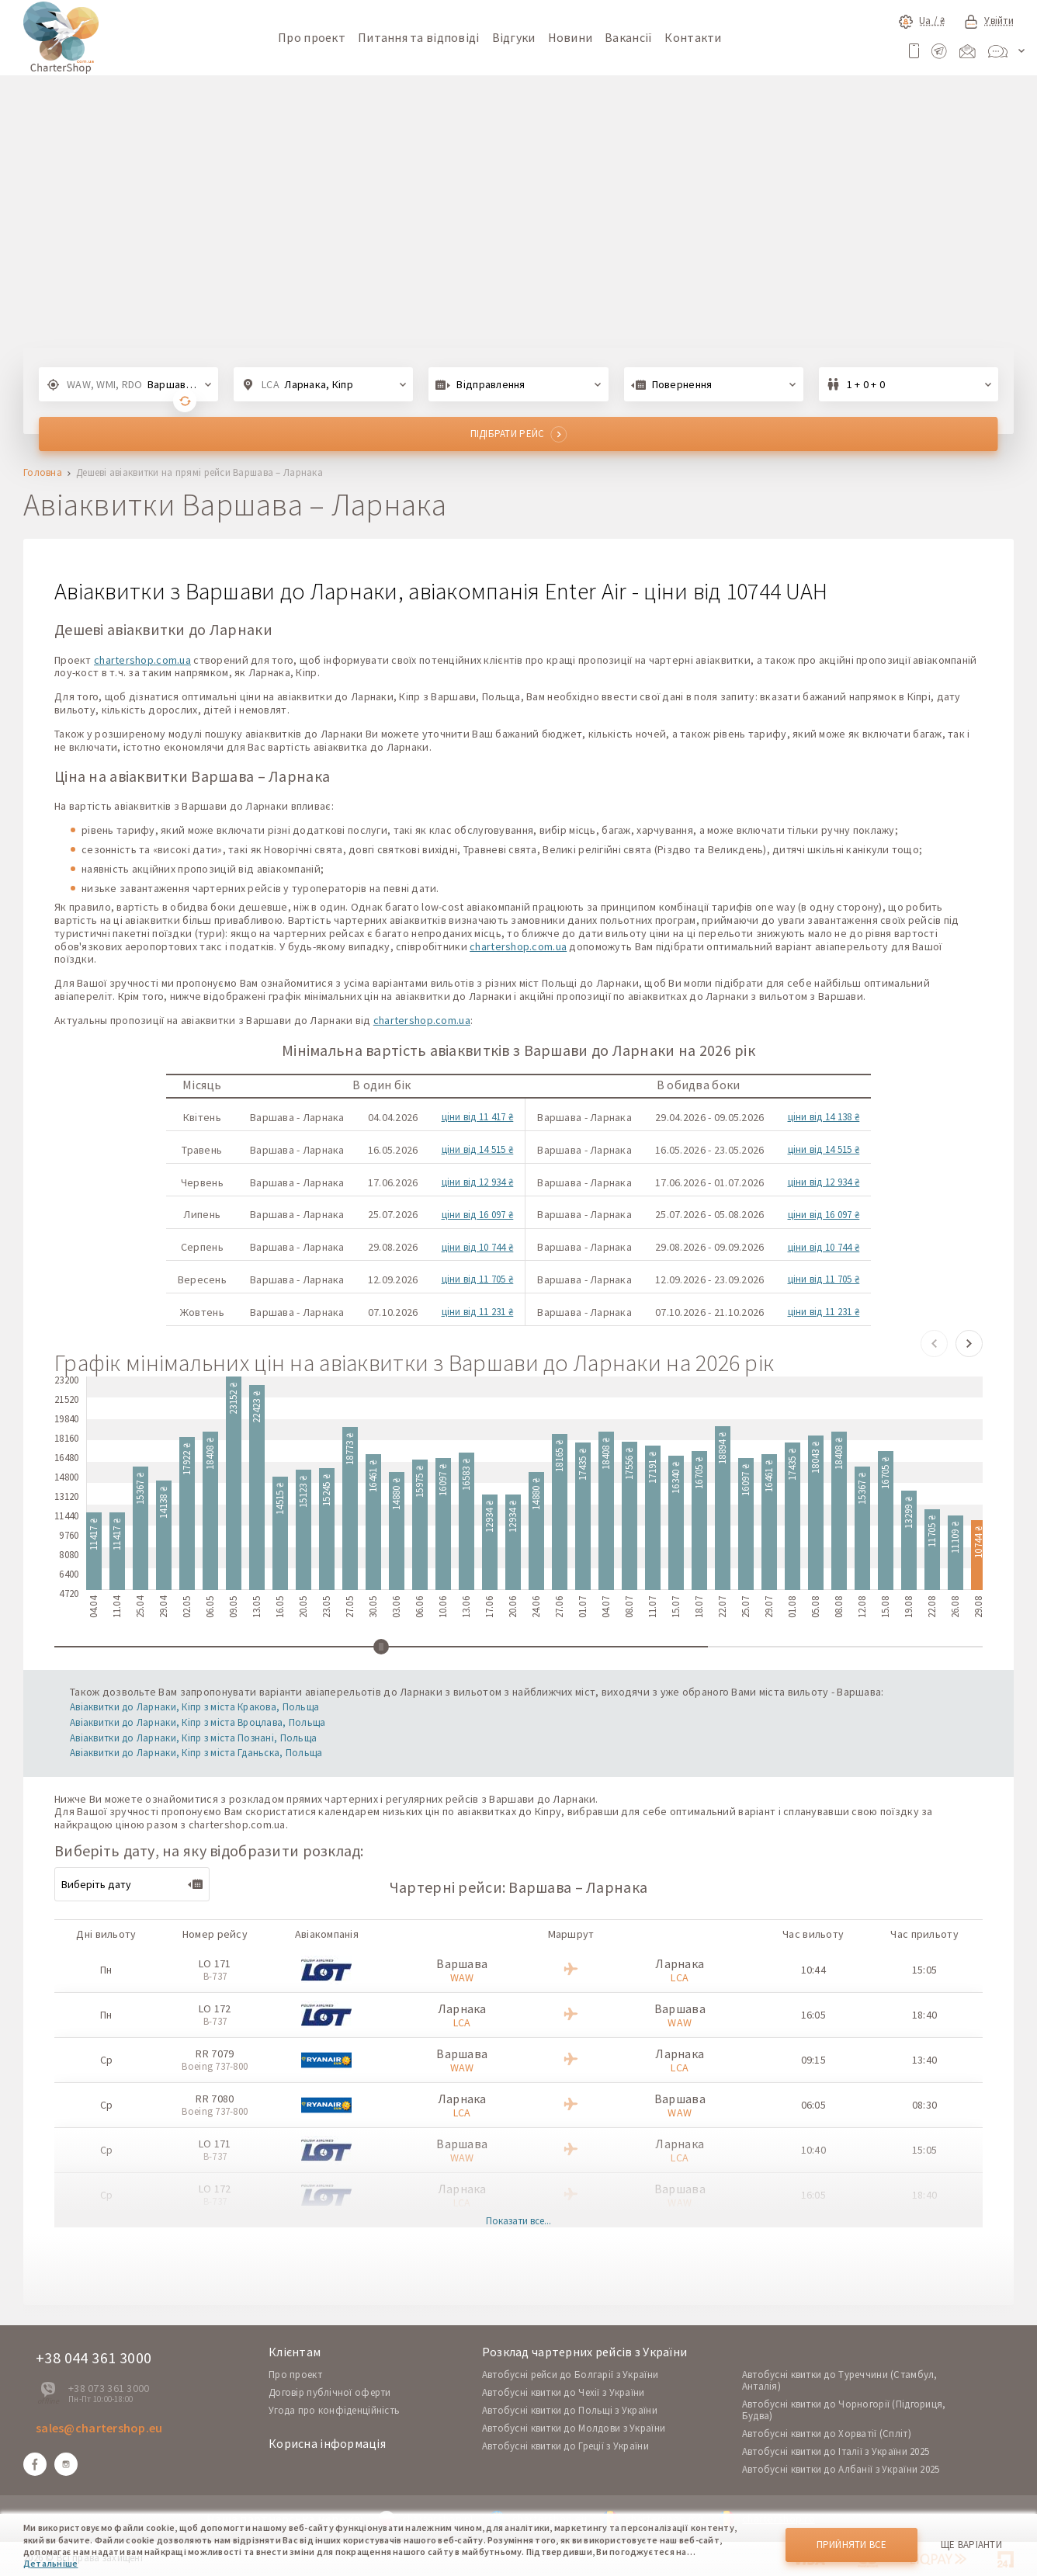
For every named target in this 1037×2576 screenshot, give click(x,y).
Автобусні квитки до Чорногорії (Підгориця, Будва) (844, 2409)
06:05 (813, 2105)
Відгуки (514, 37)
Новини (570, 37)
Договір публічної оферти (330, 2392)
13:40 (924, 2060)
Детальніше (50, 2563)
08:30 (924, 2105)
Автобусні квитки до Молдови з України (573, 2428)
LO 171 (215, 1963)
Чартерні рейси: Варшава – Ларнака (518, 1887)
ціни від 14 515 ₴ (478, 1149)
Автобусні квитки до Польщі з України (569, 2410)
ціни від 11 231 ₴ (478, 1311)
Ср (106, 2060)
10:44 (813, 1970)
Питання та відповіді (419, 37)
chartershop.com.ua (142, 660)
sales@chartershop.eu (99, 2428)
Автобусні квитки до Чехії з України (563, 2392)
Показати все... (518, 2221)
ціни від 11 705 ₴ (478, 1279)
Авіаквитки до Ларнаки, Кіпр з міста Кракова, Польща (194, 1706)
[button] (934, 1343)
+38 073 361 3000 (108, 2388)
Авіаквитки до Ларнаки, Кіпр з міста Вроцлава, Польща (198, 1722)
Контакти (692, 37)
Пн (106, 1970)
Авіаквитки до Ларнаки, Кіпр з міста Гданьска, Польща (196, 1753)
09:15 (813, 2060)
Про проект (311, 37)
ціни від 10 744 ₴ (478, 1247)
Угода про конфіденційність (334, 2410)
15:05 (924, 1970)
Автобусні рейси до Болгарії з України (570, 2374)
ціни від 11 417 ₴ (478, 1117)
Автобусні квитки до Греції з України (565, 2446)
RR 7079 (215, 2053)
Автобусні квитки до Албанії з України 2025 (841, 2469)
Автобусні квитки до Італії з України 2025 (835, 2451)
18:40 (924, 2015)
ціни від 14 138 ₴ (824, 1117)
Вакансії (628, 37)
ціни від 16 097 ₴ (478, 1214)
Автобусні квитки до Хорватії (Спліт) (826, 2433)
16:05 (813, 2015)
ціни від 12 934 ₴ (478, 1182)
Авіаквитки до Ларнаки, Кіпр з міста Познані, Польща (193, 1738)
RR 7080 (215, 2099)
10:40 (813, 2150)
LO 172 (215, 2008)
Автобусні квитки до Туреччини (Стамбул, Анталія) (840, 2380)
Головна (42, 473)
